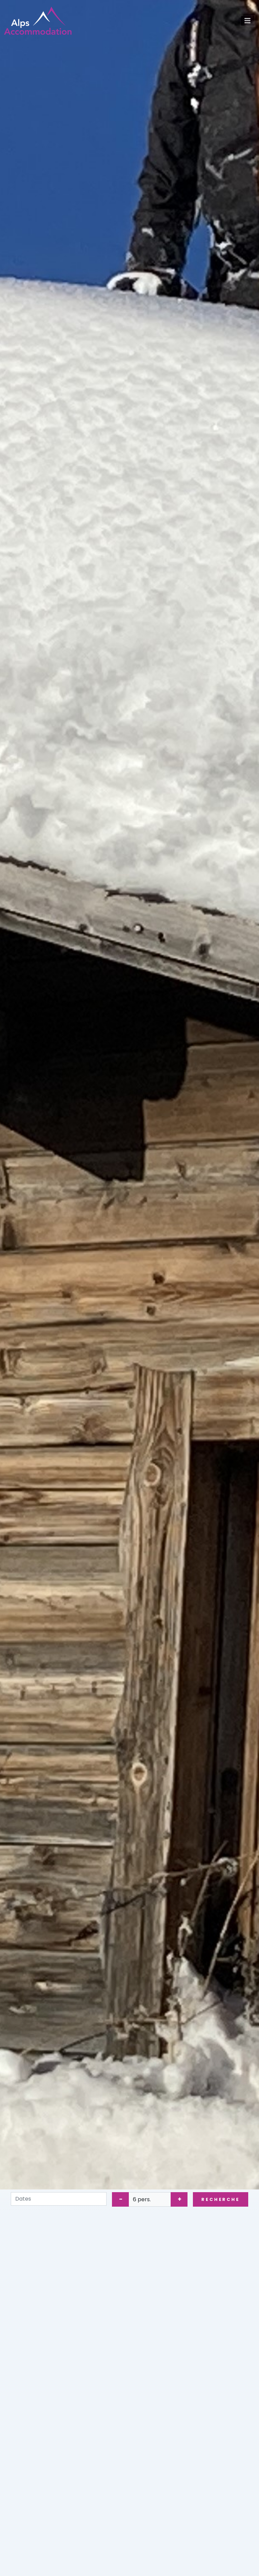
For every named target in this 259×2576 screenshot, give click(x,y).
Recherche (220, 2199)
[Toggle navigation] (247, 21)
